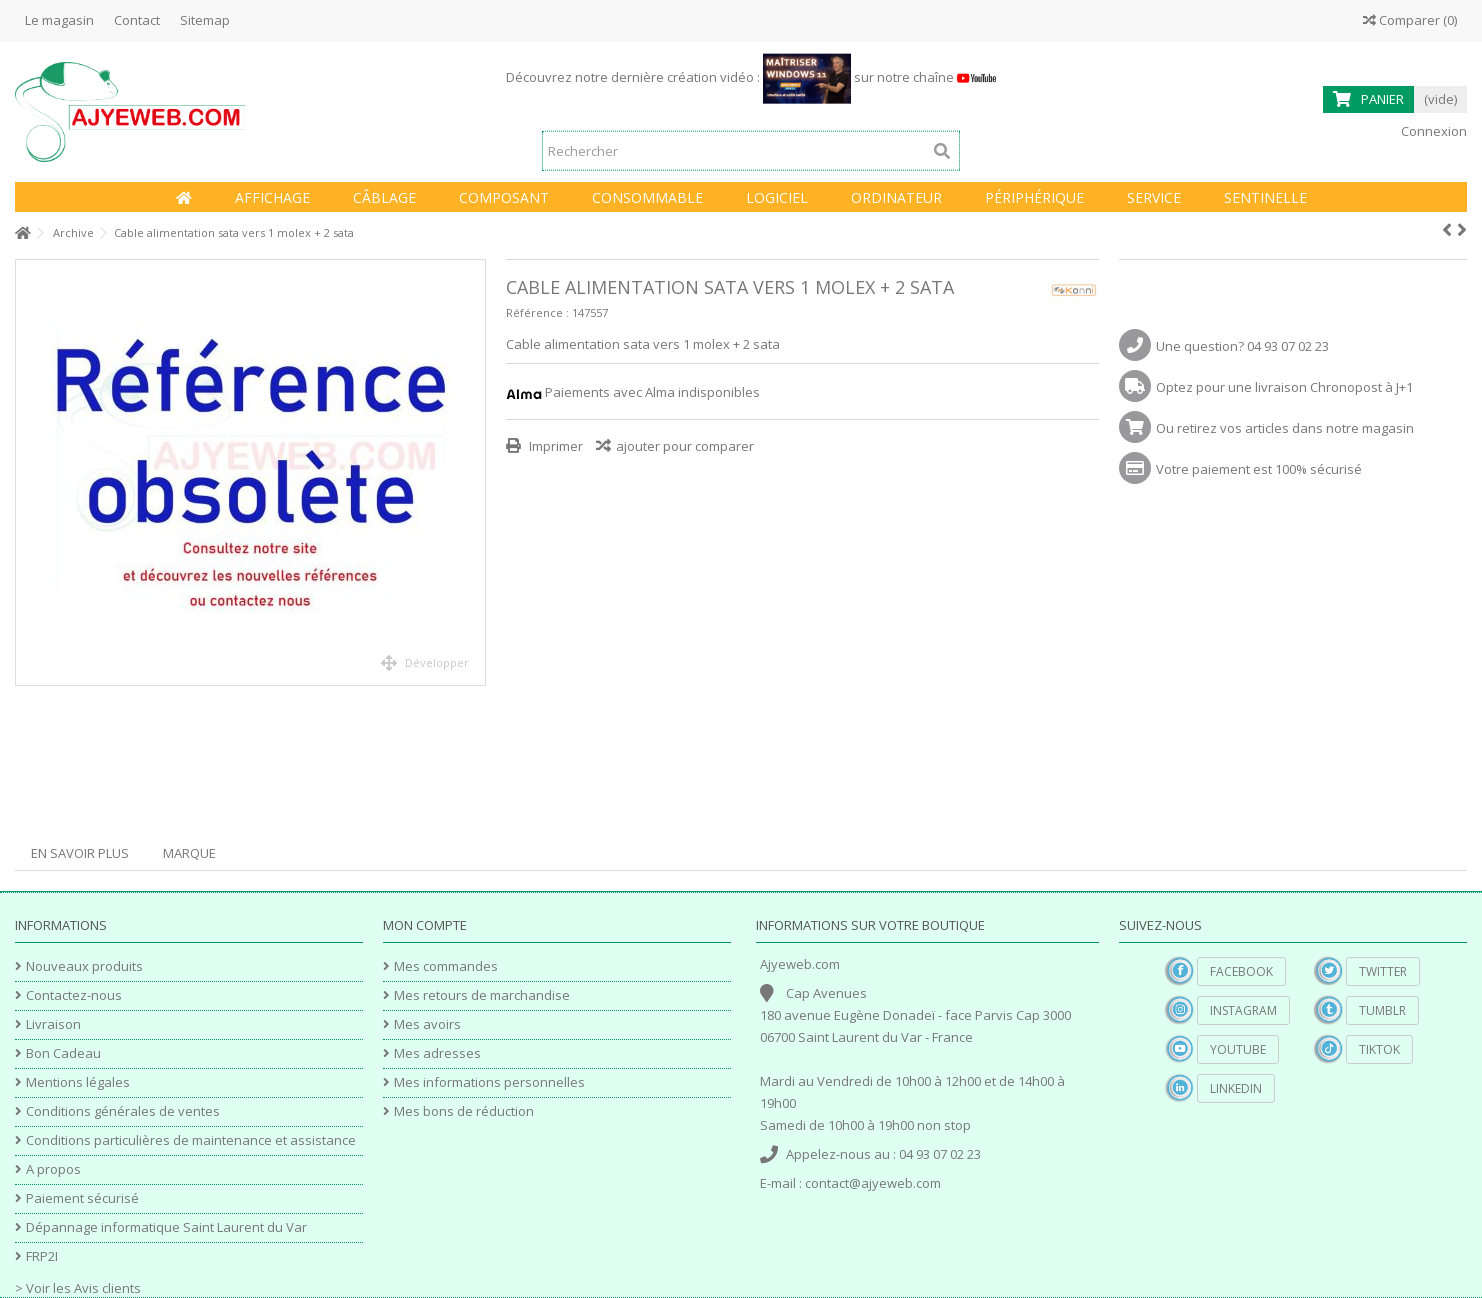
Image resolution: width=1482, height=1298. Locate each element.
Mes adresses (437, 1053)
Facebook (1241, 971)
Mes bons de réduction (464, 1111)
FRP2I (42, 1256)
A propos (53, 1169)
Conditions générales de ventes (123, 1111)
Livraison (53, 1024)
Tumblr (1382, 1010)
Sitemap (205, 20)
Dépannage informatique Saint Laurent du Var (166, 1227)
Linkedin (1236, 1088)
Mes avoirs (427, 1024)
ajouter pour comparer (685, 446)
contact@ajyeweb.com (873, 1183)
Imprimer (554, 446)
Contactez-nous (74, 995)
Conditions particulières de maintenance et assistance (191, 1140)
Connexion (1432, 131)
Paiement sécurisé (82, 1198)
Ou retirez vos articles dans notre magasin (1285, 428)
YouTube (1238, 1049)
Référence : (537, 312)
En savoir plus (80, 853)
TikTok (1379, 1049)
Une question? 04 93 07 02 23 (1242, 346)
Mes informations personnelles (489, 1082)
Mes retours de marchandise (482, 995)
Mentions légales (78, 1082)
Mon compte (425, 925)
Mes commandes (446, 966)
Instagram (1243, 1010)
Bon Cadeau (63, 1053)
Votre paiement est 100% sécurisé (1259, 469)
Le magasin (59, 20)
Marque (189, 853)
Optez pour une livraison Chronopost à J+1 (1284, 387)
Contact (137, 20)
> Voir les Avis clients (78, 1288)
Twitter (1383, 971)
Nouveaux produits (84, 966)
